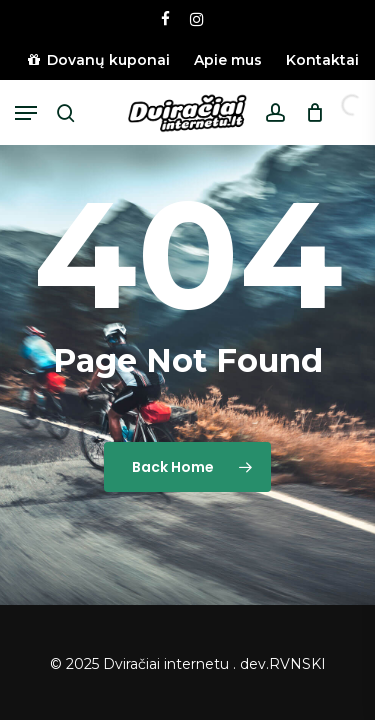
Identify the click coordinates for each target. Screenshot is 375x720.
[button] (26, 113)
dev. (254, 664)
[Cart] (309, 113)
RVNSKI (297, 664)
